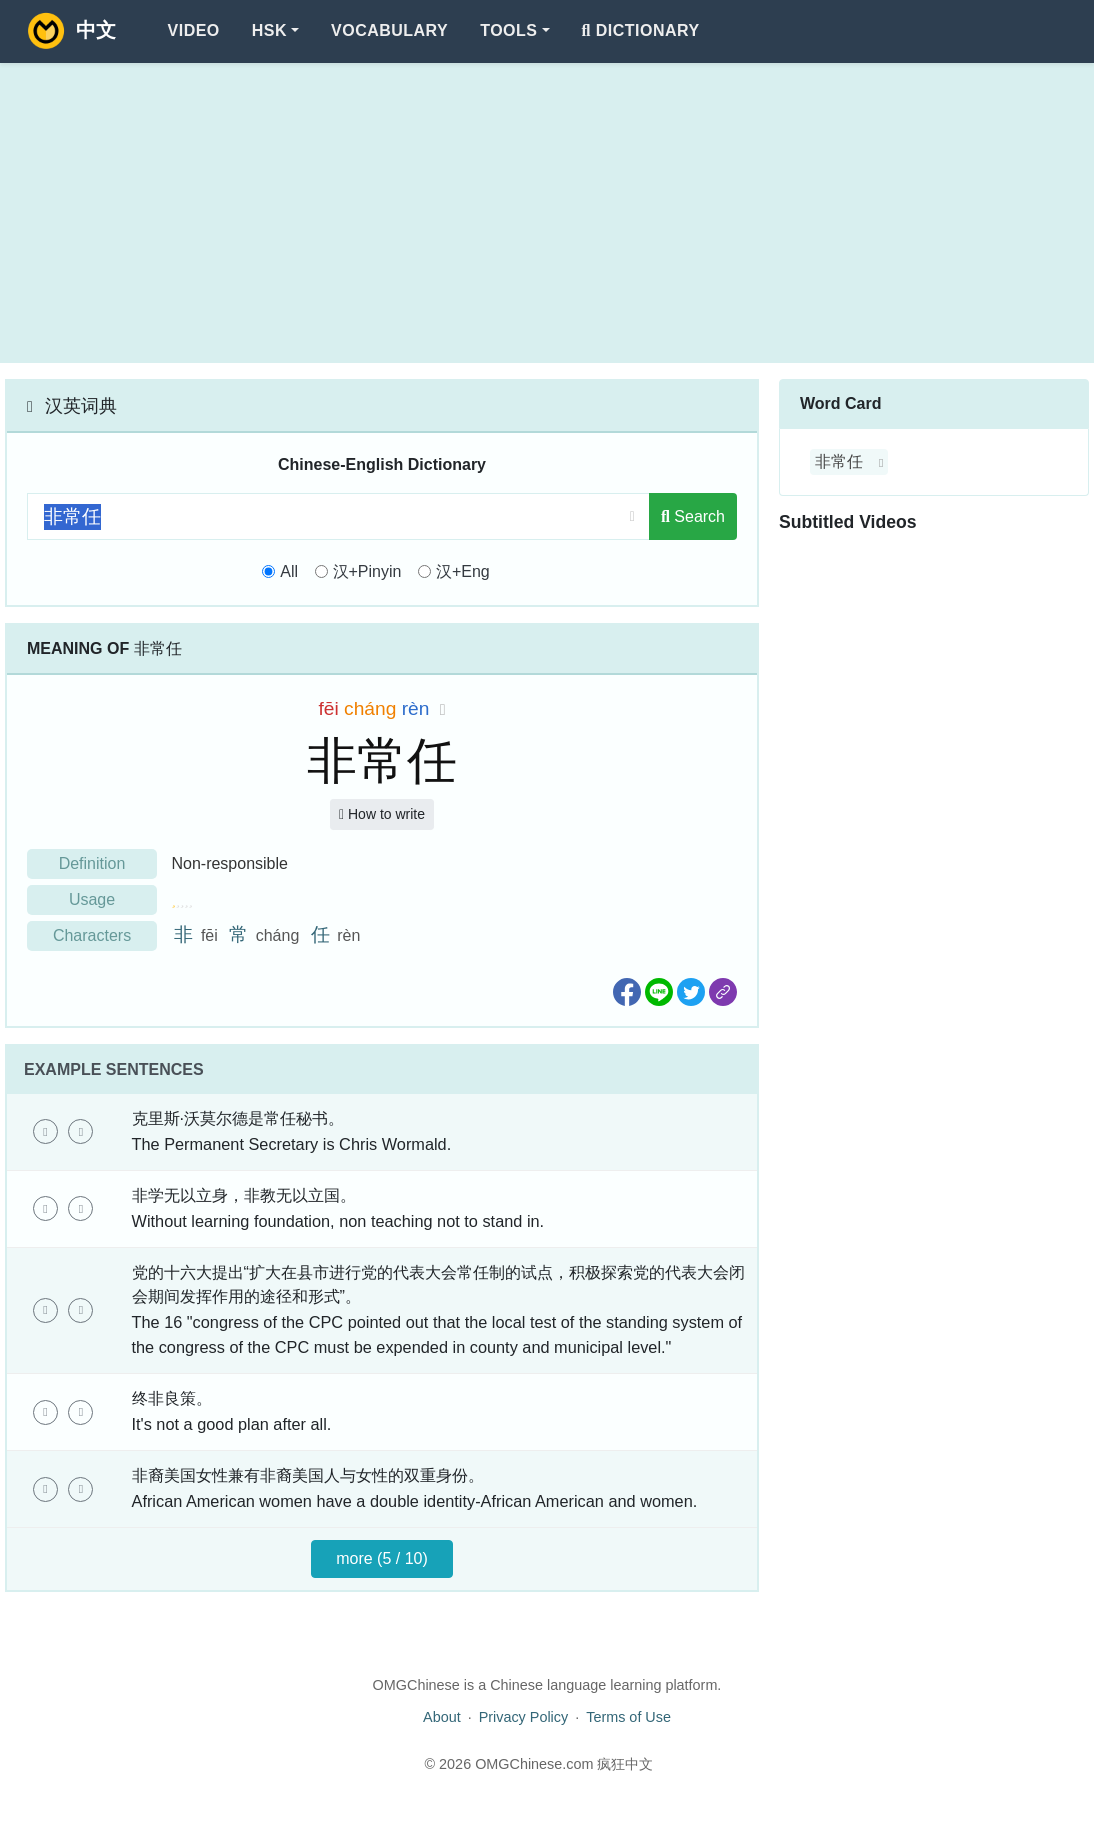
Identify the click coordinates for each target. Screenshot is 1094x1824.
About (442, 1717)
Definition (92, 863)
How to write (382, 814)
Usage (92, 899)
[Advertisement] (547, 213)
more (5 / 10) (382, 1558)
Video (194, 30)
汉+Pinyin (367, 571)
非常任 (839, 461)
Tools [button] (508, 30)
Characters (92, 935)
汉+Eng (463, 571)
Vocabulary (389, 30)
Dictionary (641, 30)
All (289, 571)
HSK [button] (269, 30)
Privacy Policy (524, 1717)
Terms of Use (628, 1717)
